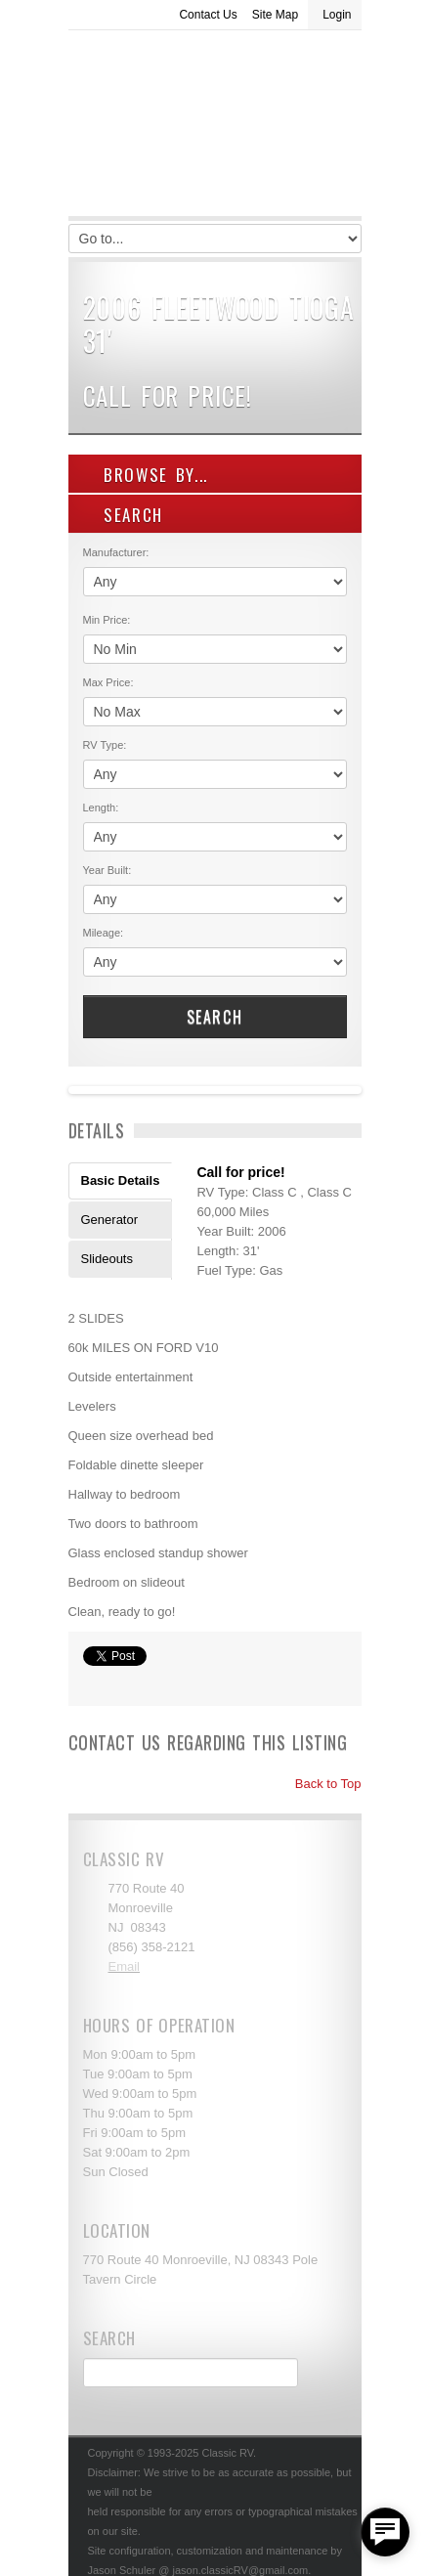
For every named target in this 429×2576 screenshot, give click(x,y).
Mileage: (103, 933)
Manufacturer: (116, 552)
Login (336, 15)
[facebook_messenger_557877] (385, 2532)
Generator (110, 1219)
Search (215, 1016)
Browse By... (146, 474)
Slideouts (107, 1258)
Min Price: (107, 620)
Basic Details (120, 1180)
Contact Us (207, 15)
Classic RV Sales (215, 128)
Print (93, 1681)
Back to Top (319, 1783)
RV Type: (105, 745)
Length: (101, 807)
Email (124, 1966)
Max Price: (108, 682)
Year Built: (107, 870)
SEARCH (123, 514)
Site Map (275, 15)
